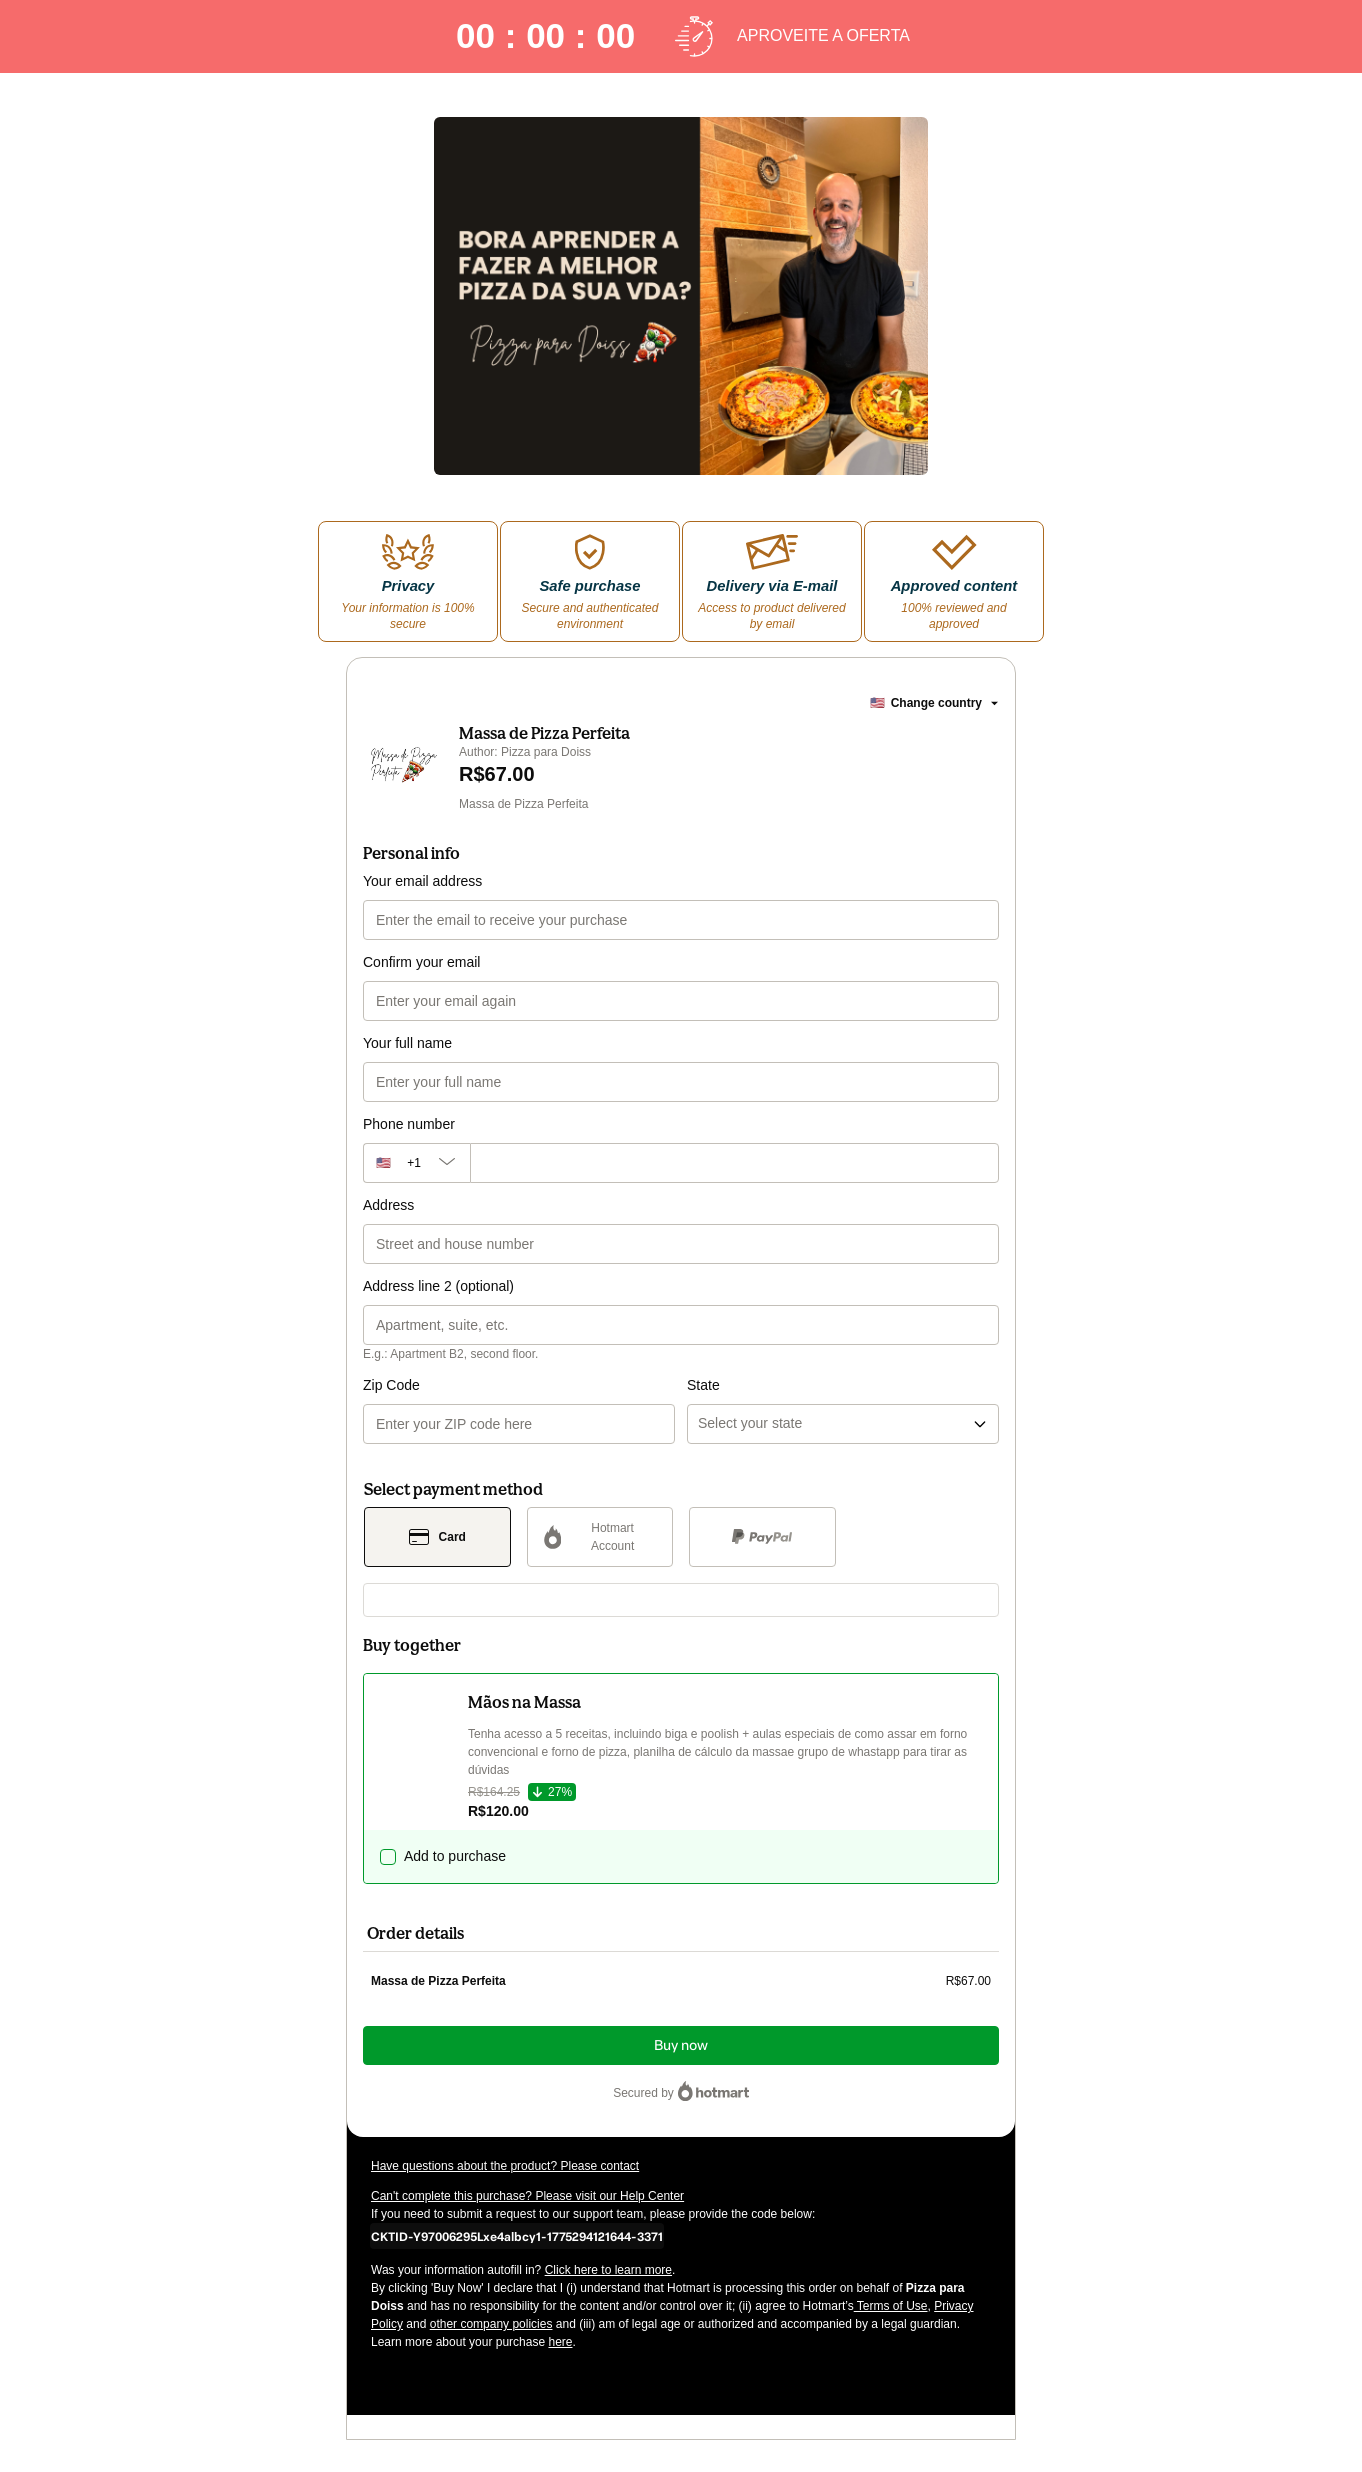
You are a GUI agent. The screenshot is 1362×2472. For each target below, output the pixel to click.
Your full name (407, 1043)
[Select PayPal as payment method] (762, 1537)
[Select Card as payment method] (437, 1537)
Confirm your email (421, 962)
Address (388, 1205)
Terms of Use (891, 2306)
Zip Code (391, 1385)
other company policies (491, 2324)
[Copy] (517, 2236)
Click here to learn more (608, 2270)
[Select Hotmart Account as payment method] (600, 1537)
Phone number (409, 1124)
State (703, 1385)
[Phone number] (734, 1163)
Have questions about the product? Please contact (505, 2166)
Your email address (422, 881)
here (560, 2342)
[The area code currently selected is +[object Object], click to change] (416, 1163)
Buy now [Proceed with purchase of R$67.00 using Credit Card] (681, 2045)
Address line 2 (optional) (438, 1286)
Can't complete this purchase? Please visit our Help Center (527, 2196)
